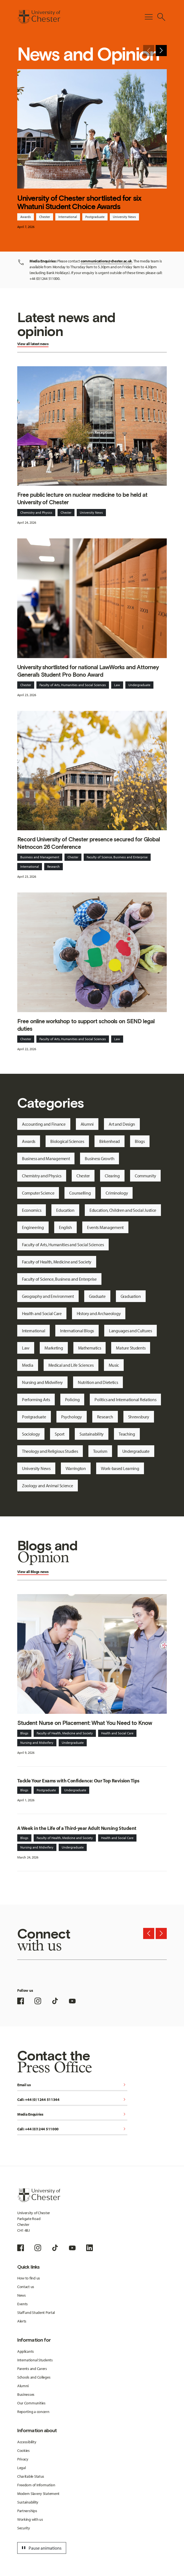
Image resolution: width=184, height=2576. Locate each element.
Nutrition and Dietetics (98, 1382)
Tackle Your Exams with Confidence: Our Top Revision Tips (78, 1780)
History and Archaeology (99, 1313)
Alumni (87, 1124)
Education (65, 1210)
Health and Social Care (42, 1313)
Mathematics (89, 1348)
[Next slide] (161, 50)
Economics (31, 1210)
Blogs (140, 1141)
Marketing (53, 1348)
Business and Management (39, 857)
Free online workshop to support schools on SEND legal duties (86, 1025)
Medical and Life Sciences (71, 1365)
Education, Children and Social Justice (122, 1210)
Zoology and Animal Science (47, 1485)
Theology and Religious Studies (50, 1451)
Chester (44, 217)
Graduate (97, 1296)
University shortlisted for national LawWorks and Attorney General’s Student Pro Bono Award (88, 671)
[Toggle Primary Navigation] (148, 16)
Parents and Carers (32, 2368)
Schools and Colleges (33, 2377)
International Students (35, 2359)
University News (124, 217)
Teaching (127, 1434)
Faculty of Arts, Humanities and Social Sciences (72, 685)
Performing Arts (36, 1399)
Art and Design (122, 1124)
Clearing (112, 1175)
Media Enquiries (72, 2114)
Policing (72, 1399)
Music (114, 1365)
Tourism (100, 1451)
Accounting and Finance (44, 1124)
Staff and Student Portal (36, 2312)
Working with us (30, 2519)
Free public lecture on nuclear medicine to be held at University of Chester (82, 498)
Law (117, 685)
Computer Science (38, 1193)
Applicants (25, 2351)
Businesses (25, 2394)
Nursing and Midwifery (42, 1382)
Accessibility (26, 2441)
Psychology (71, 1416)
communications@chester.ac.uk (106, 261)
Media (27, 1365)
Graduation (131, 1296)
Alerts (21, 2321)
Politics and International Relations (125, 1399)
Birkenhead (109, 1141)
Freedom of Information (36, 2484)
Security (23, 2527)
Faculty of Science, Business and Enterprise (117, 857)
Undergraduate (139, 685)
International (67, 217)
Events (22, 2303)
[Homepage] (38, 17)
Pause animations (40, 2548)
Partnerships (27, 2510)
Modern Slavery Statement (38, 2493)
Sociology (31, 1434)
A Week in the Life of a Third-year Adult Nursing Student (76, 1828)
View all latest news (33, 343)
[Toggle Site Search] (161, 16)
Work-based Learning (120, 1468)
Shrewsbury (138, 1416)
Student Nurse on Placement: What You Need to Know (84, 1722)
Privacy (22, 2459)
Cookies (23, 2450)
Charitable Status (30, 2476)
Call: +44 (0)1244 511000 (72, 2129)
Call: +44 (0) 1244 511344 (72, 2100)
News (21, 2295)
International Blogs (77, 1330)
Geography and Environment (48, 1296)
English (65, 1227)
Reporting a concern (33, 2411)
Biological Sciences (67, 1141)
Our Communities (31, 2403)
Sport (59, 1434)
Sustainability (91, 1434)
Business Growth (99, 1158)
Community (145, 1175)
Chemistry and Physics (36, 512)
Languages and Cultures (130, 1330)
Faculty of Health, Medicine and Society (56, 1262)
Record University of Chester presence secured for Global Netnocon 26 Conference (88, 843)
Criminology (117, 1193)
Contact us (25, 2286)
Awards (25, 217)
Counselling (80, 1193)
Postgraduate (95, 217)
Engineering (33, 1227)
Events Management (105, 1227)
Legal (21, 2467)
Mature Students (130, 1348)
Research (53, 866)
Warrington (76, 1468)
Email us (72, 2085)
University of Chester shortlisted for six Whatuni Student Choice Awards (79, 202)
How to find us (28, 2278)
